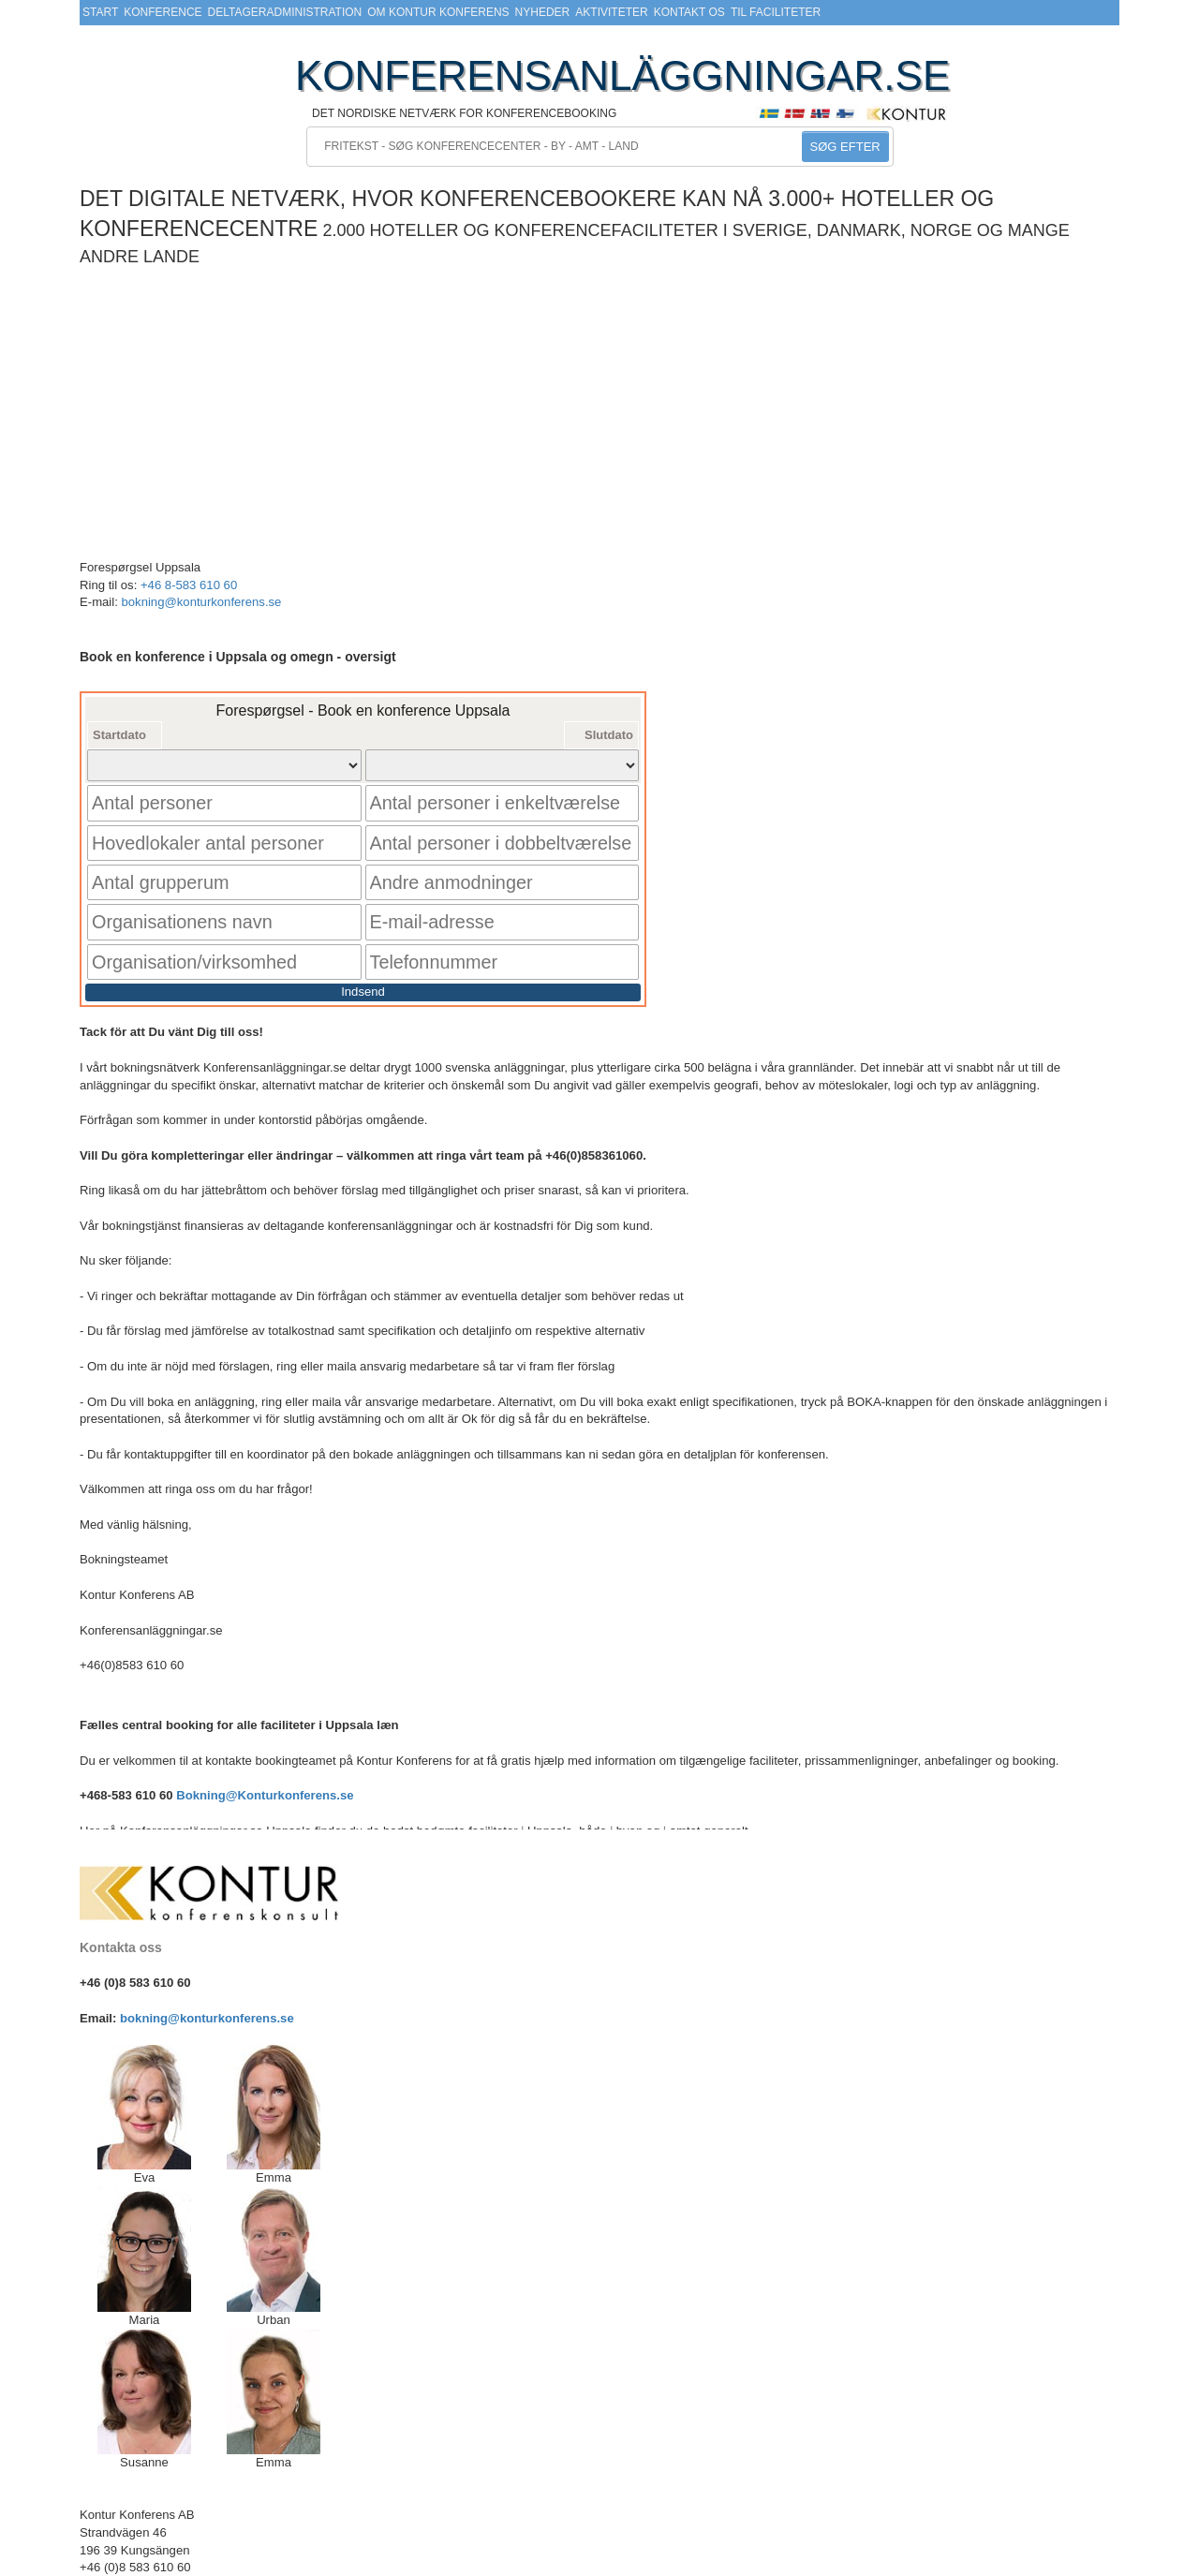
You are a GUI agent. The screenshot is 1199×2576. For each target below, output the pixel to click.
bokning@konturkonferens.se (201, 602)
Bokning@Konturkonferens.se (264, 1745)
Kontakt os (689, 12)
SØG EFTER (845, 147)
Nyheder (542, 12)
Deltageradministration (285, 12)
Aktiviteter (611, 12)
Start (100, 12)
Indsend (363, 940)
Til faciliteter (776, 12)
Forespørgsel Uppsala (140, 567)
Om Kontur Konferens (438, 12)
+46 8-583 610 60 (189, 585)
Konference (162, 12)
